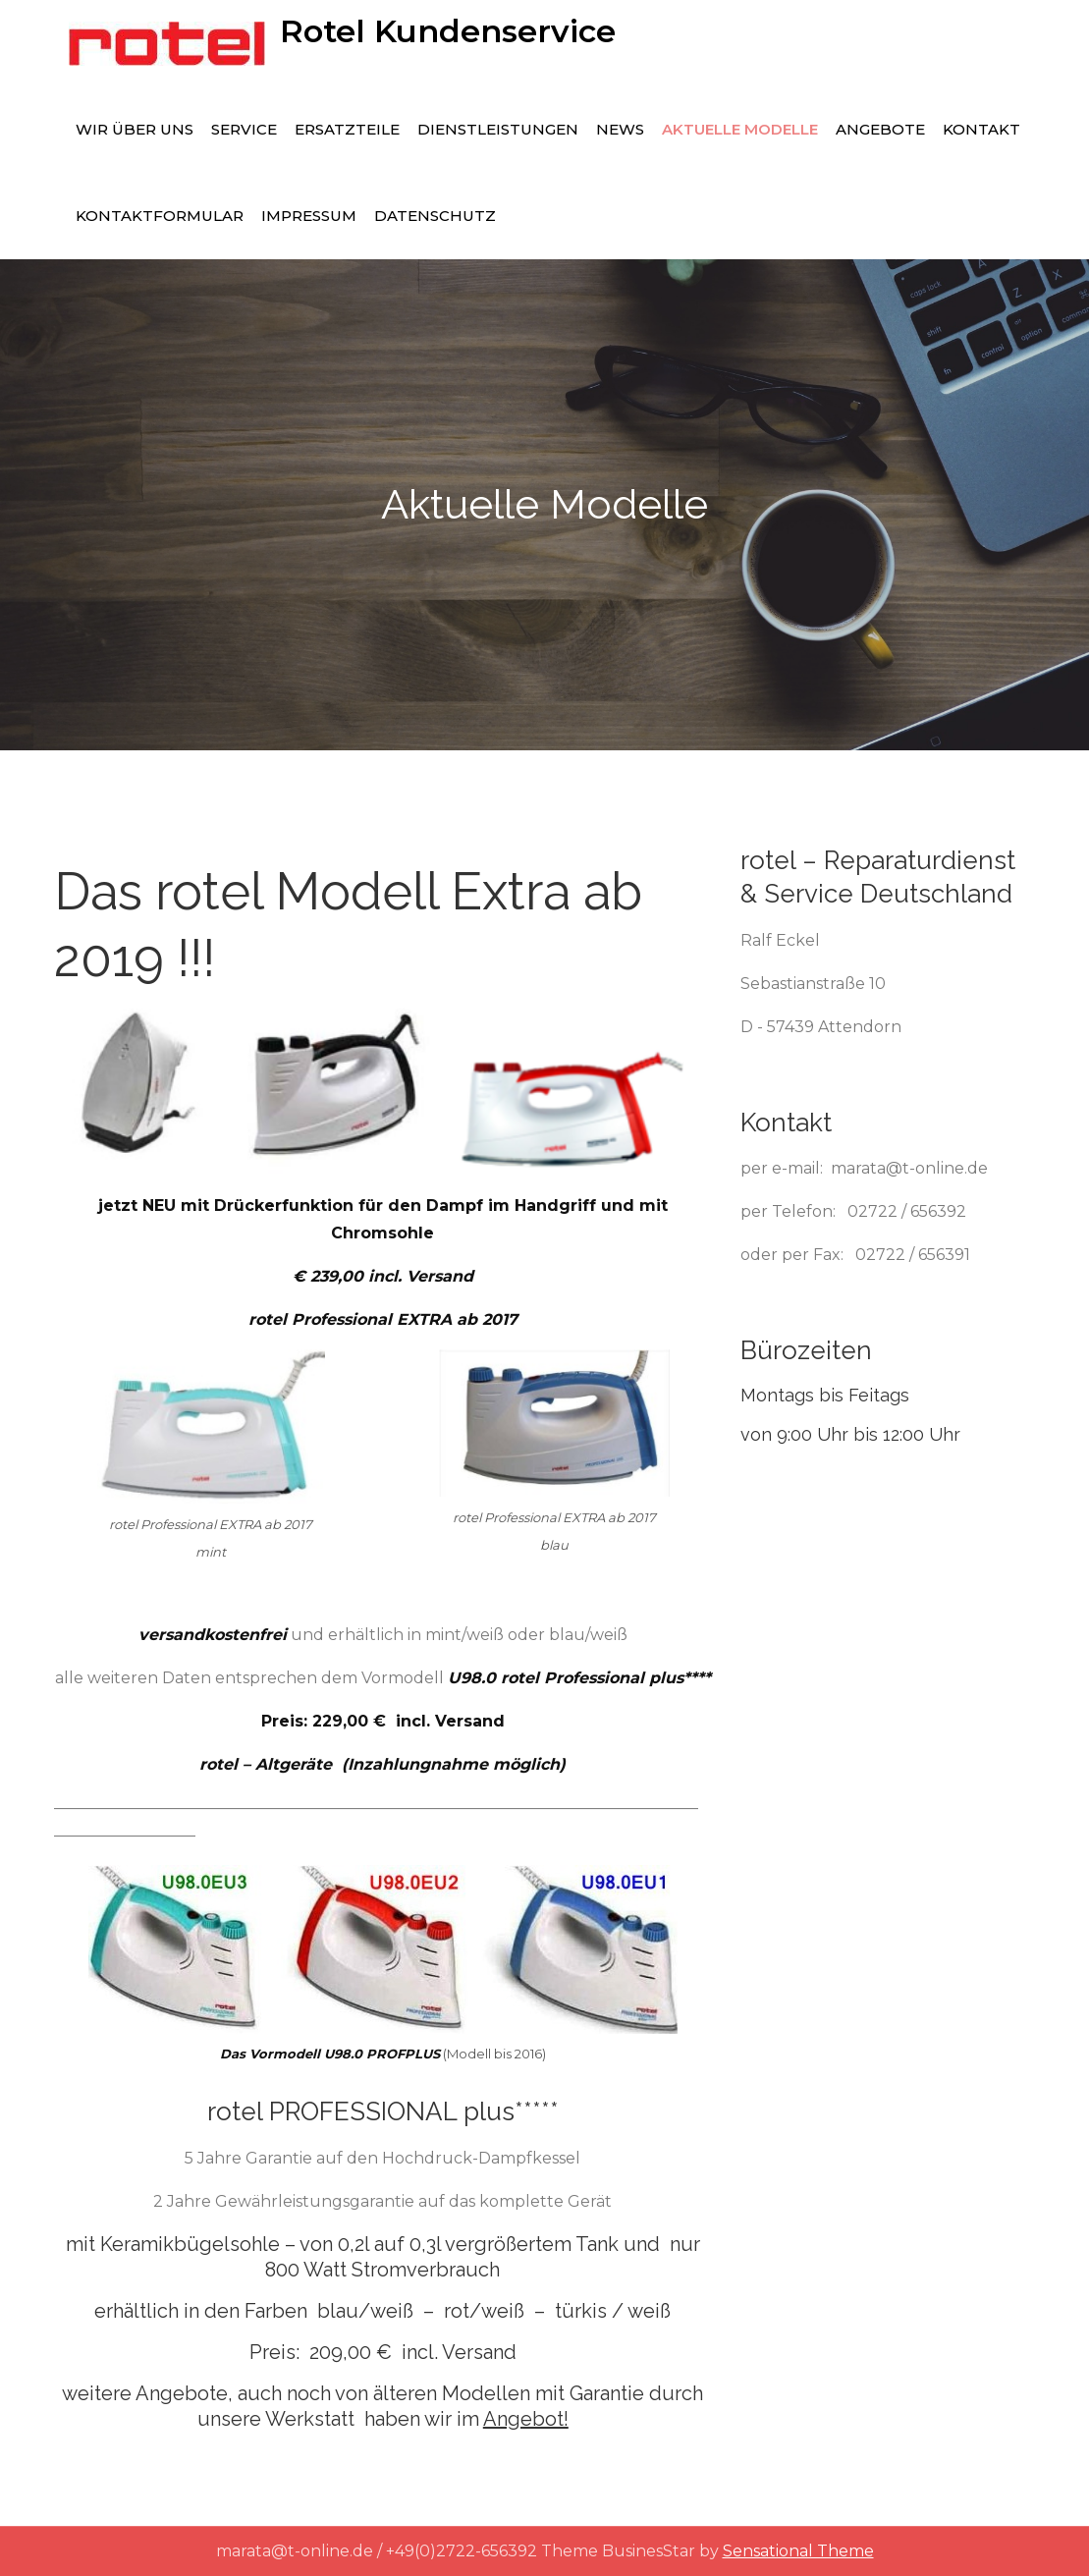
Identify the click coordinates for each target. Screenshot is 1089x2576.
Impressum (308, 215)
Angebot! (526, 2419)
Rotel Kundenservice (448, 31)
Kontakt (981, 129)
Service (244, 129)
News (620, 129)
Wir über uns (134, 129)
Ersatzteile (347, 129)
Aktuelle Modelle (740, 129)
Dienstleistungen (497, 129)
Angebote (880, 129)
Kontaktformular (160, 215)
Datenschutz (435, 215)
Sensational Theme (798, 2551)
